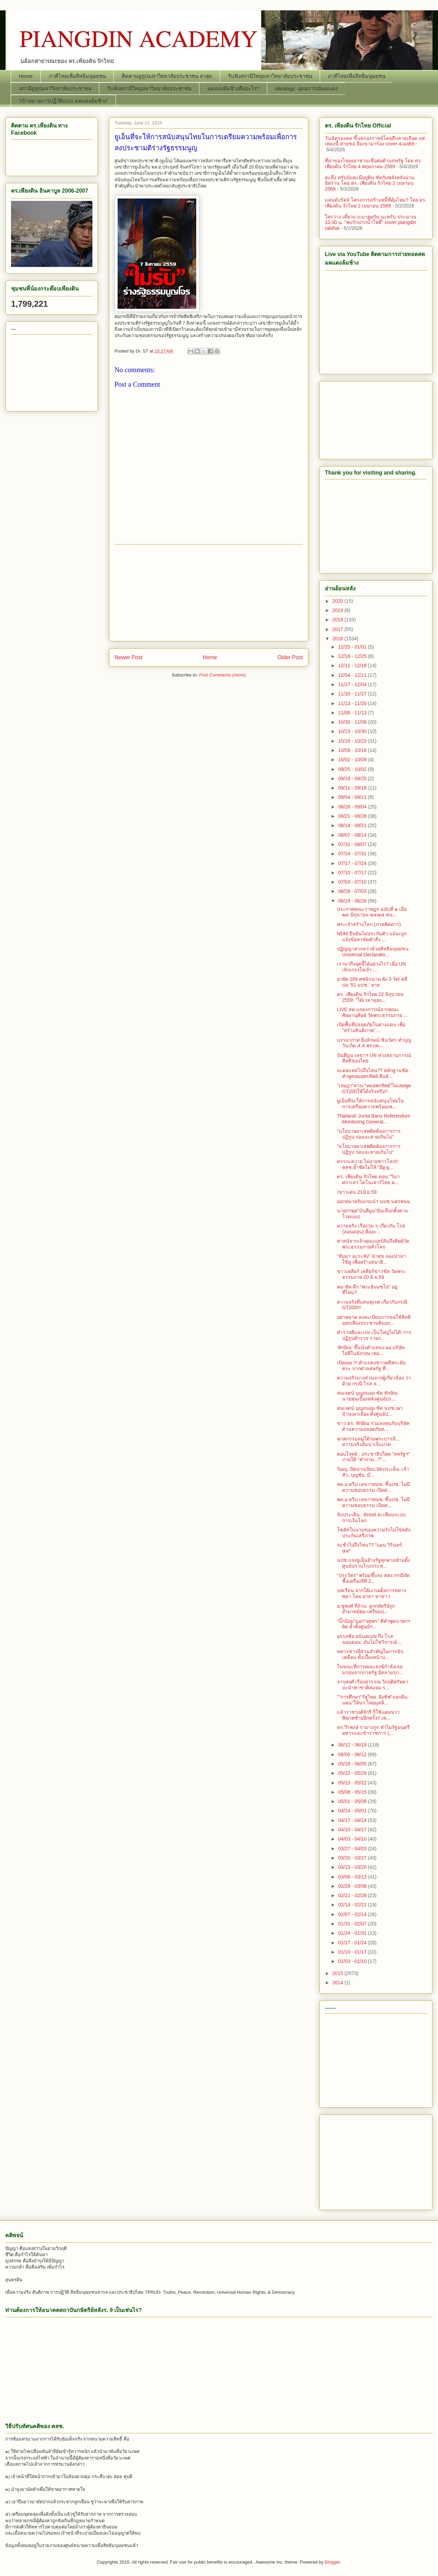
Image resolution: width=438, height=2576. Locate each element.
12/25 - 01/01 (353, 647)
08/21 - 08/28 (353, 816)
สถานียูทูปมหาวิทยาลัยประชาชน (55, 88)
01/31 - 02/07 (353, 1923)
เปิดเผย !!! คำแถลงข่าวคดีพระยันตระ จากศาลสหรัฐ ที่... (371, 1365)
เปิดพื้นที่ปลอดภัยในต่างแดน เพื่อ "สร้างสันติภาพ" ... (371, 1027)
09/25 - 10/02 (353, 769)
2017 (338, 629)
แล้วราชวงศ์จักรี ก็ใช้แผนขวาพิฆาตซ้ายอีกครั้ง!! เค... (368, 1715)
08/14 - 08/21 (353, 825)
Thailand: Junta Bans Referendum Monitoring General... (373, 1118)
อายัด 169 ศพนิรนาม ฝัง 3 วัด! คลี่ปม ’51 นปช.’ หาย (372, 982)
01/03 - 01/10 (353, 1961)
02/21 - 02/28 (353, 1895)
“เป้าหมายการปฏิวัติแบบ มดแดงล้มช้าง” (63, 101)
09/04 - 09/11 (353, 797)
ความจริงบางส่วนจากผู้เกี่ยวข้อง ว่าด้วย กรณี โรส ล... (374, 1380)
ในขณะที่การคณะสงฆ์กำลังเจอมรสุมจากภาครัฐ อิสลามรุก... (370, 1669)
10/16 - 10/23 (353, 741)
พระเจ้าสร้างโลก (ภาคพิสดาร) (369, 924)
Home (26, 76)
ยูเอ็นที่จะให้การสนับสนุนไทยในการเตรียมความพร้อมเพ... (370, 1103)
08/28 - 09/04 (353, 807)
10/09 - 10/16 (353, 750)
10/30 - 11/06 (353, 722)
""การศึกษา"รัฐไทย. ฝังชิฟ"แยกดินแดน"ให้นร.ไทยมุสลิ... (372, 1700)
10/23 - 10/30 (353, 731)
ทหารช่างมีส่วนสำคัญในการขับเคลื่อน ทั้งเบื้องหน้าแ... (370, 1654)
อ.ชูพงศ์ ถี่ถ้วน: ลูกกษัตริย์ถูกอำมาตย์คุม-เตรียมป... (366, 1609)
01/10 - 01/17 (353, 1952)
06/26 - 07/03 (353, 891)
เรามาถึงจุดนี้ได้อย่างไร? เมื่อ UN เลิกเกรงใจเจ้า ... (371, 967)
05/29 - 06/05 (353, 1763)
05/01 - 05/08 (353, 1801)
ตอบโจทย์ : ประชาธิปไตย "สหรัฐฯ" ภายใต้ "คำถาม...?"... (373, 1457)
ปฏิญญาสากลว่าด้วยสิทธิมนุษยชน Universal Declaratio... (373, 951)
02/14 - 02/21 (353, 1904)
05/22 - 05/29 (353, 1773)
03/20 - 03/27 (353, 1858)
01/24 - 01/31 (353, 1933)
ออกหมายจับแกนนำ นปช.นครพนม (373, 1201)
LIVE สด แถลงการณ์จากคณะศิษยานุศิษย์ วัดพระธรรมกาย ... (372, 1012)
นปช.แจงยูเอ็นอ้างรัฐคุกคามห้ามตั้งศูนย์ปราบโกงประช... (373, 1563)
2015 (338, 1973)
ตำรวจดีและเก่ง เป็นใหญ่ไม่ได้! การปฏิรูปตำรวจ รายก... (374, 1335)
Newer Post (128, 657)
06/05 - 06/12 (353, 1754)
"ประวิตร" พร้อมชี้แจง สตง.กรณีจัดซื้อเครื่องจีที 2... (373, 1578)
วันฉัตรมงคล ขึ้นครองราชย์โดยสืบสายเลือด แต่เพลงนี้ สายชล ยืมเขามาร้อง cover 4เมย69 (375, 141)
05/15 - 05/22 (353, 1782)
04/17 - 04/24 (353, 1820)
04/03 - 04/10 (353, 1839)
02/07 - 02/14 (353, 1914)
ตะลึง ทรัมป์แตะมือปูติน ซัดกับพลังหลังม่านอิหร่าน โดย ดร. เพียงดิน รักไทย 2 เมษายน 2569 (370, 183)
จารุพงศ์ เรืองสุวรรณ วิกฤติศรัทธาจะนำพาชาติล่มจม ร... (372, 1684)
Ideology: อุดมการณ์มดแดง (306, 88)
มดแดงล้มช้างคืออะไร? (233, 88)
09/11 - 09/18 (353, 788)
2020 (338, 601)
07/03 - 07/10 (353, 882)
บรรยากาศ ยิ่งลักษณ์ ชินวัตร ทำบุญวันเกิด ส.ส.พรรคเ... (374, 1043)
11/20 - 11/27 (353, 693)
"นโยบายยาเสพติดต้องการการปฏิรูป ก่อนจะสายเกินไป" (369, 1134)
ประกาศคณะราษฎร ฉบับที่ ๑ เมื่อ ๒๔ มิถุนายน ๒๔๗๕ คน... (372, 912)
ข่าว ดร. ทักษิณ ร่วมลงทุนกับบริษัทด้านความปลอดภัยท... (373, 1426)
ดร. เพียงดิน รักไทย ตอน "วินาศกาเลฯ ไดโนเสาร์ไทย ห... (368, 1179)
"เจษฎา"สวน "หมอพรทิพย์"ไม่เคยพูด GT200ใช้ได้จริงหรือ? (374, 1088)
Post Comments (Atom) (222, 675)
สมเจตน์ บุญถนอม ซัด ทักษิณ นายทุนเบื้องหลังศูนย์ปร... (367, 1396)
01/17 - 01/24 (353, 1942)
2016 (338, 638)
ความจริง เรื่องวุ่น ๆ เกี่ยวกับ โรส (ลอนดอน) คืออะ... (371, 1228)
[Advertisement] (208, 593)
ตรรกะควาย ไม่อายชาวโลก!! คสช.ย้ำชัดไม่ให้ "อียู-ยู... (367, 1164)
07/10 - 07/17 (353, 872)
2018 (338, 619)
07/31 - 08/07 (353, 844)
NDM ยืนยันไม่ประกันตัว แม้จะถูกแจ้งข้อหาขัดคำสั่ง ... (372, 936)
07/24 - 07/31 (353, 853)
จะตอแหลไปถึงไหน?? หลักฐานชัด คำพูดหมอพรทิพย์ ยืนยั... (372, 1073)
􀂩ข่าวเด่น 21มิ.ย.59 (357, 1192)
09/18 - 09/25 (353, 778)
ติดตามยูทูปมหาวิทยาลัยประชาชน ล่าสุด (167, 76)
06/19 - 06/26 (353, 901)
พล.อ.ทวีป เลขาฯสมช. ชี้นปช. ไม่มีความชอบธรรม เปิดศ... (373, 1487)
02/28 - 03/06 (353, 1886)
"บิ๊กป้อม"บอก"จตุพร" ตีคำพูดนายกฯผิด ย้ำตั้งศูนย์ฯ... (373, 1624)
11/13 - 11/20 (353, 703)
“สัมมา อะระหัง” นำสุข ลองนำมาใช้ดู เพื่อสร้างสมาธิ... (371, 1259)
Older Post (290, 657)
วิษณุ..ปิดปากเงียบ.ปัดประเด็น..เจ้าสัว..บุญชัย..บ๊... (373, 1472)
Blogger (332, 2562)
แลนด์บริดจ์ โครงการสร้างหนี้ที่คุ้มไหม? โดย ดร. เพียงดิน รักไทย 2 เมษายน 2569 (376, 202)
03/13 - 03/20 (353, 1867)
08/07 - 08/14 (353, 835)
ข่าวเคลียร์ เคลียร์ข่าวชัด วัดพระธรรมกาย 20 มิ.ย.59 (371, 1274)
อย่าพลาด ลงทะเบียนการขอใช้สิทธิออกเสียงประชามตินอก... (374, 1320)
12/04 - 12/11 (353, 675)
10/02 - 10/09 (353, 759)
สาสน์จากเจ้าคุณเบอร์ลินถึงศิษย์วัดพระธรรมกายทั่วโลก (373, 1244)
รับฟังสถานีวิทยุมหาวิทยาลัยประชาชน (270, 76)
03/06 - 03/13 (353, 1877)
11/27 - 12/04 (353, 684)
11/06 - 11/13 (353, 712)
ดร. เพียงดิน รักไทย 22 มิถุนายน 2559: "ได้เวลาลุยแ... (370, 997)
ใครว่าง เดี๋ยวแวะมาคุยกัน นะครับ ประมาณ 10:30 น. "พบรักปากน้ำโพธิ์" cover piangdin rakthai (370, 222)
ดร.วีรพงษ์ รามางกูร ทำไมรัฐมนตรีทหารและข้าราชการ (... (373, 1730)
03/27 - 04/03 (353, 1848)
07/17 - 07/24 (353, 863)
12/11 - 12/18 (353, 665)
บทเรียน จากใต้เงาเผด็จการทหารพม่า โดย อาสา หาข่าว (371, 1593)
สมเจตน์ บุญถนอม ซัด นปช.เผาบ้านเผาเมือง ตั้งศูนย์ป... (370, 1411)
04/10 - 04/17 (353, 1829)
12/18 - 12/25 (353, 656)
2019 (338, 610)
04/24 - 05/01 (353, 1810)
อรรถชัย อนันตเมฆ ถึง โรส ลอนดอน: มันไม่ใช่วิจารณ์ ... (369, 1639)
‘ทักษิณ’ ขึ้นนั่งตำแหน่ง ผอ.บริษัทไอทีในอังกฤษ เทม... (371, 1350)
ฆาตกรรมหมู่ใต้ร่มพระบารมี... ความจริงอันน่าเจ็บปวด (368, 1441)
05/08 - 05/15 (353, 1792)
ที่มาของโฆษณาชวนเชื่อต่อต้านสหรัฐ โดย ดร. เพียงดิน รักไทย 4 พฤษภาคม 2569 (373, 163)
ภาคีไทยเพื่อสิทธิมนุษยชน (77, 76)
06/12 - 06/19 (353, 1745)
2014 (338, 1982)
